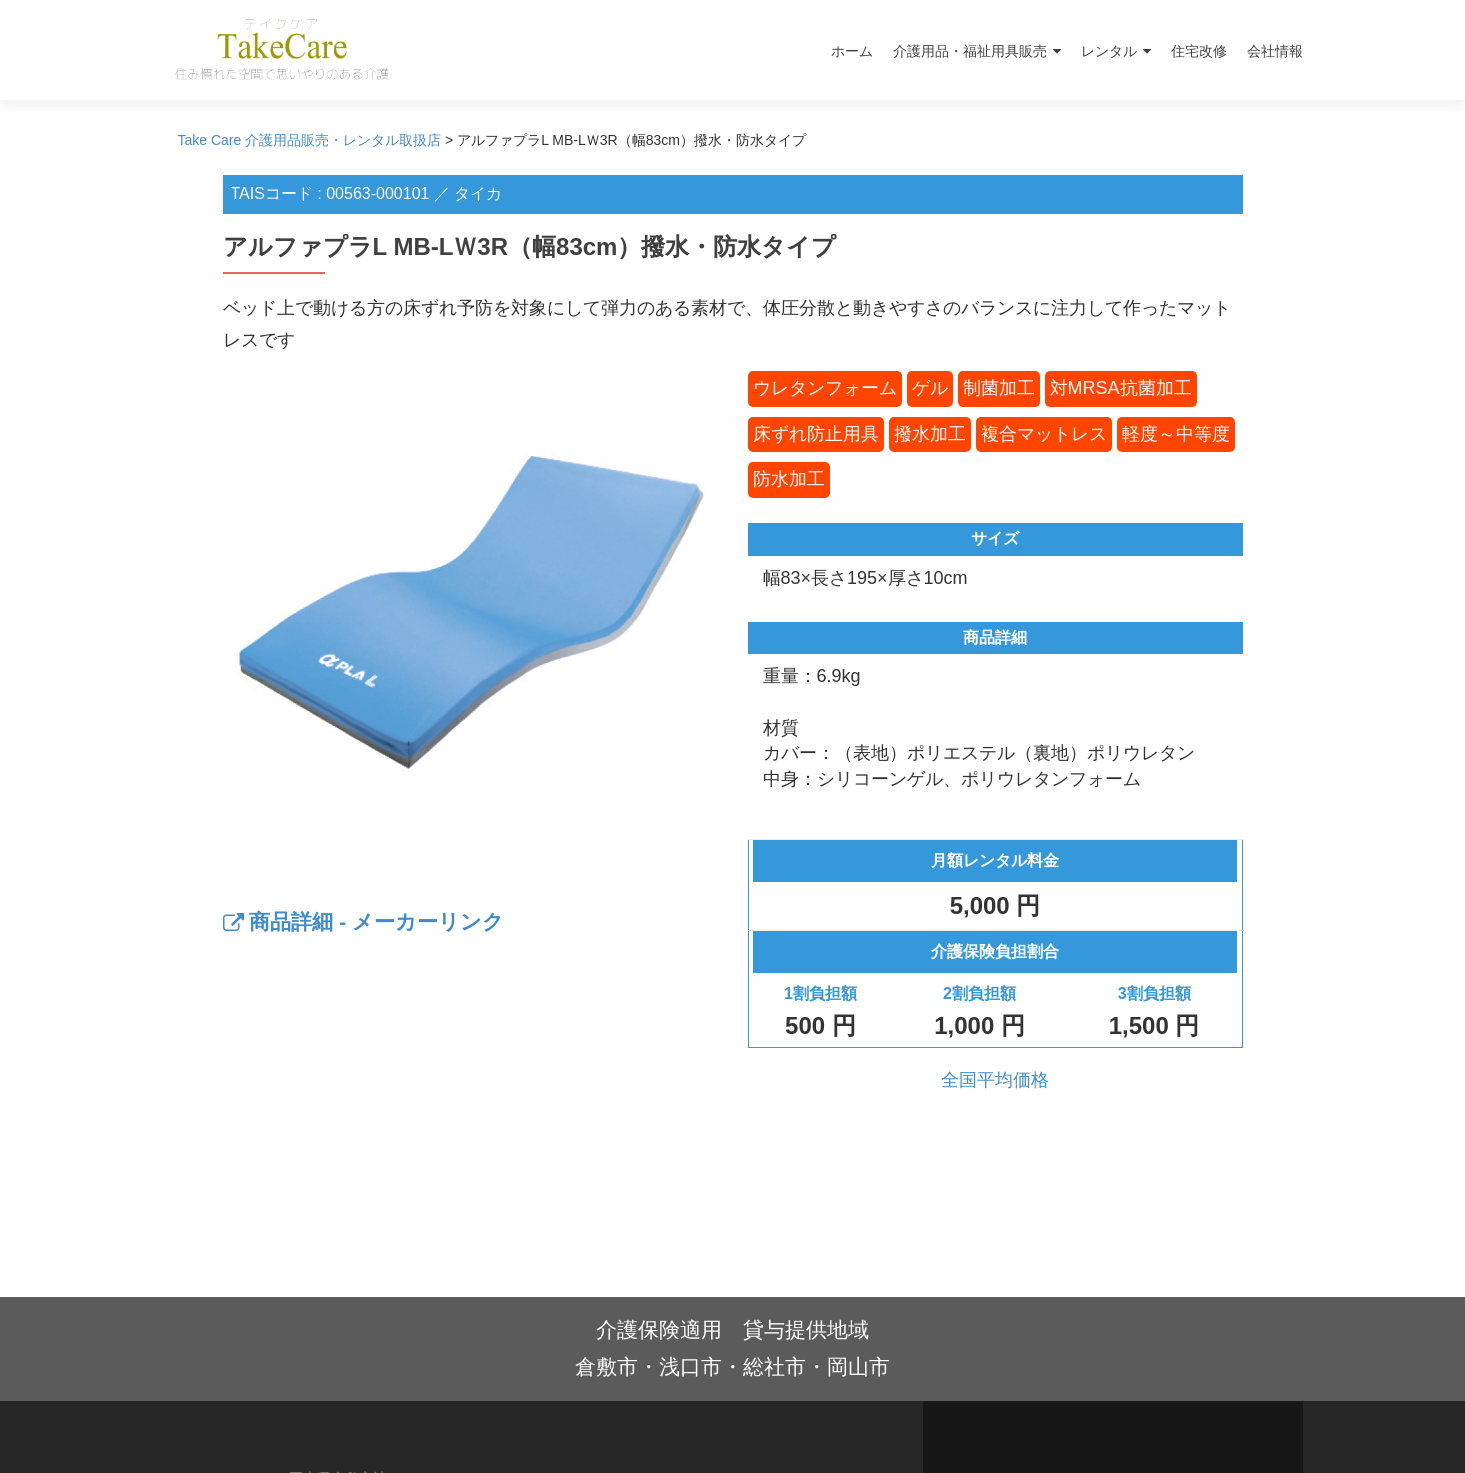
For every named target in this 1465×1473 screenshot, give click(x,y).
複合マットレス (1044, 434)
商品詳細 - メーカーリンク (364, 921)
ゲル (930, 388)
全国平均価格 (995, 1080)
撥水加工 (930, 434)
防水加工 (789, 479)
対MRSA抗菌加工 (1121, 388)
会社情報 (1275, 51)
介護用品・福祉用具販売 (970, 51)
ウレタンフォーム (825, 388)
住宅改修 (1199, 51)
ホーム (852, 51)
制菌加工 (999, 388)
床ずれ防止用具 (816, 434)
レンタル (1109, 51)
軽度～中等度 (1176, 434)
